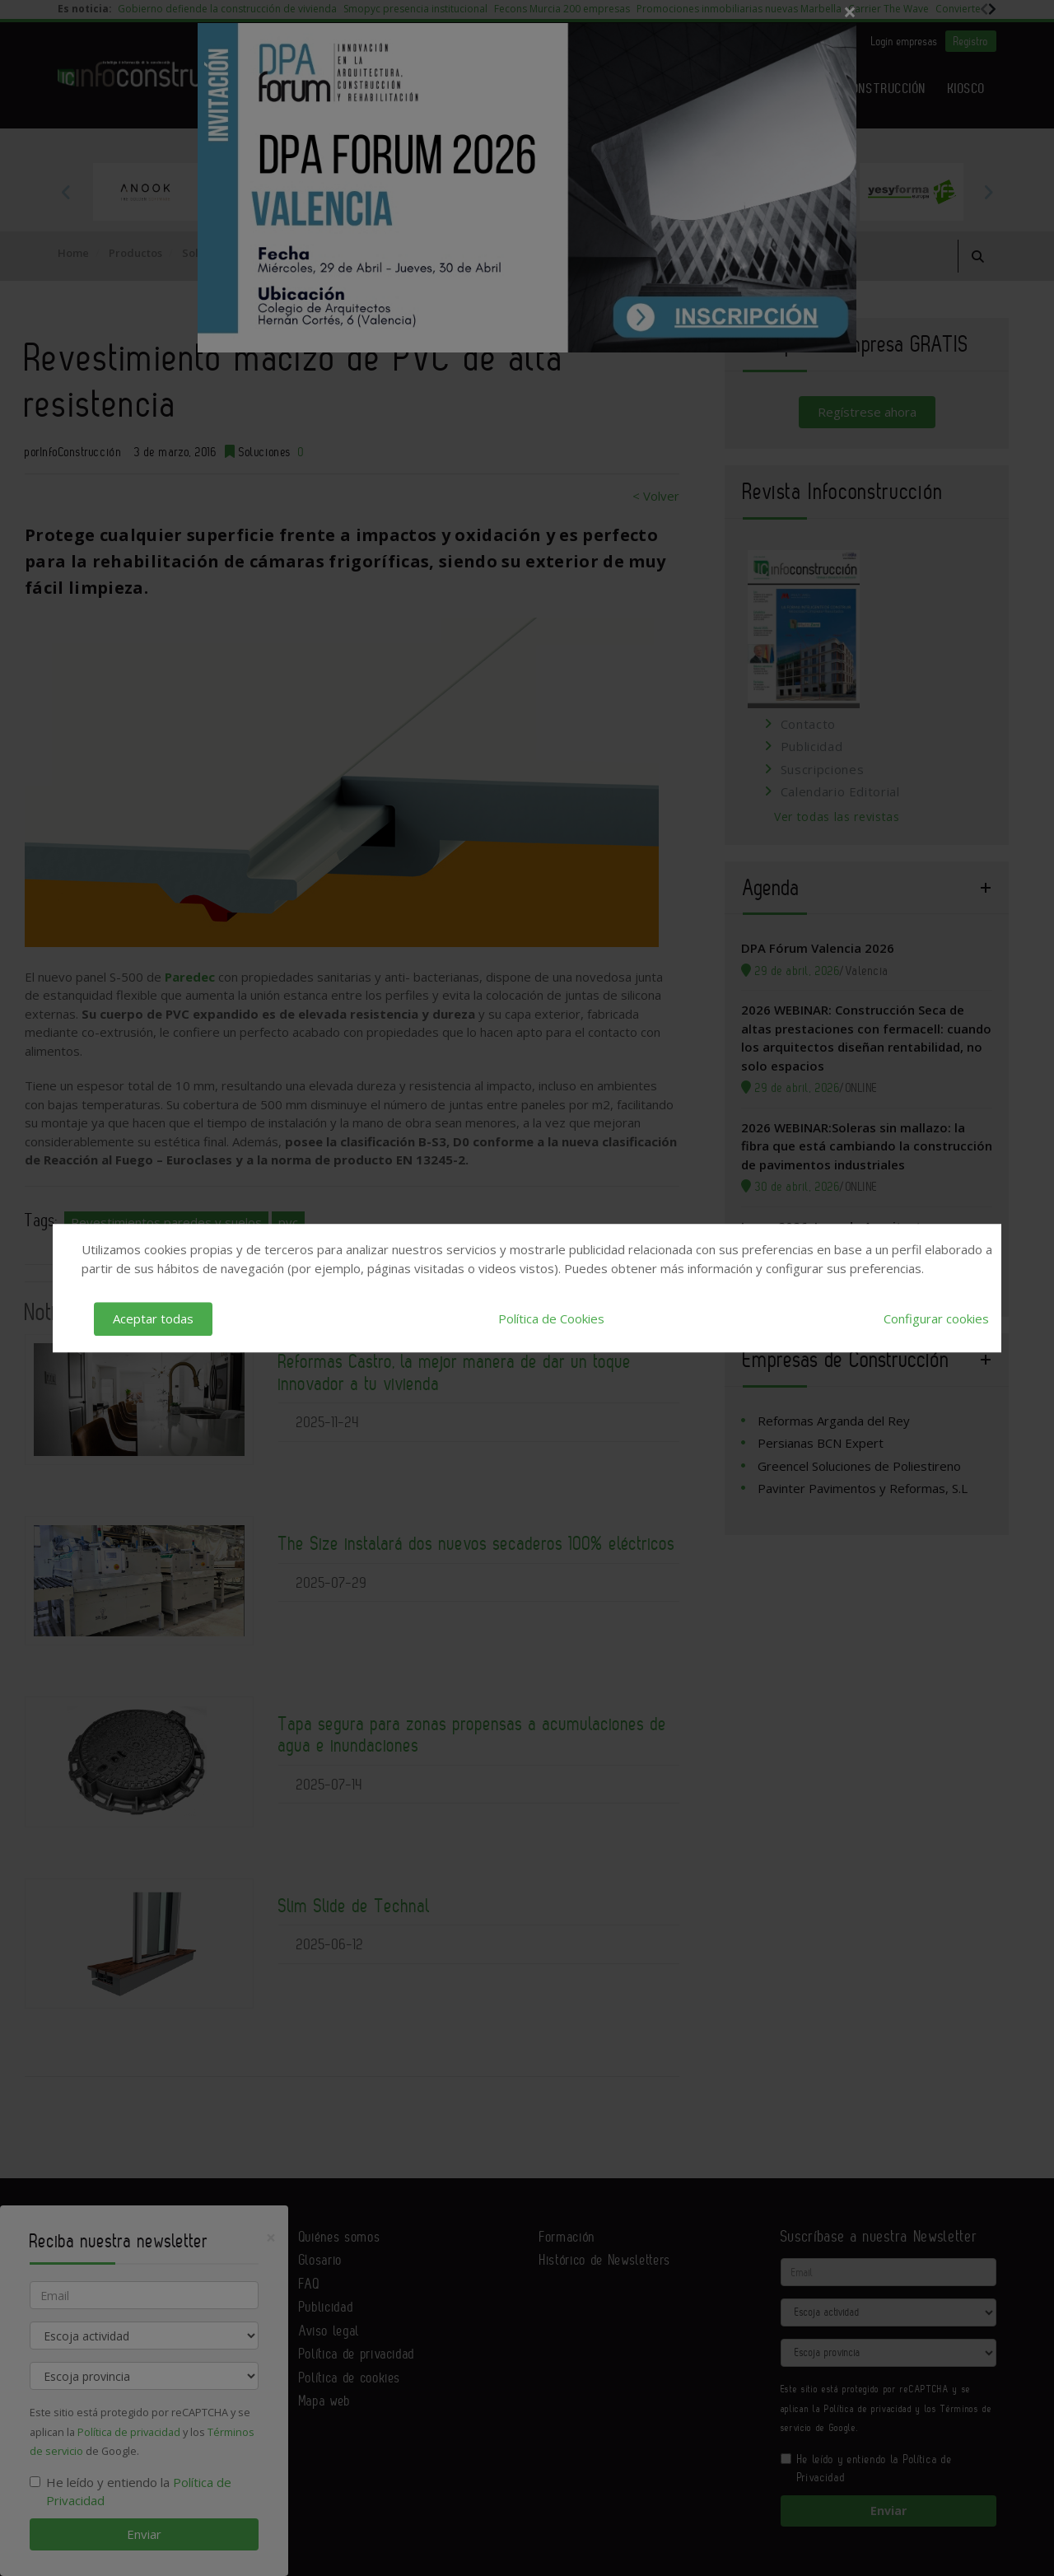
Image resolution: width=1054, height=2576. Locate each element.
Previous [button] (66, 192)
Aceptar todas (153, 1318)
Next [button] (988, 192)
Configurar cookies (936, 1318)
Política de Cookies (551, 1318)
